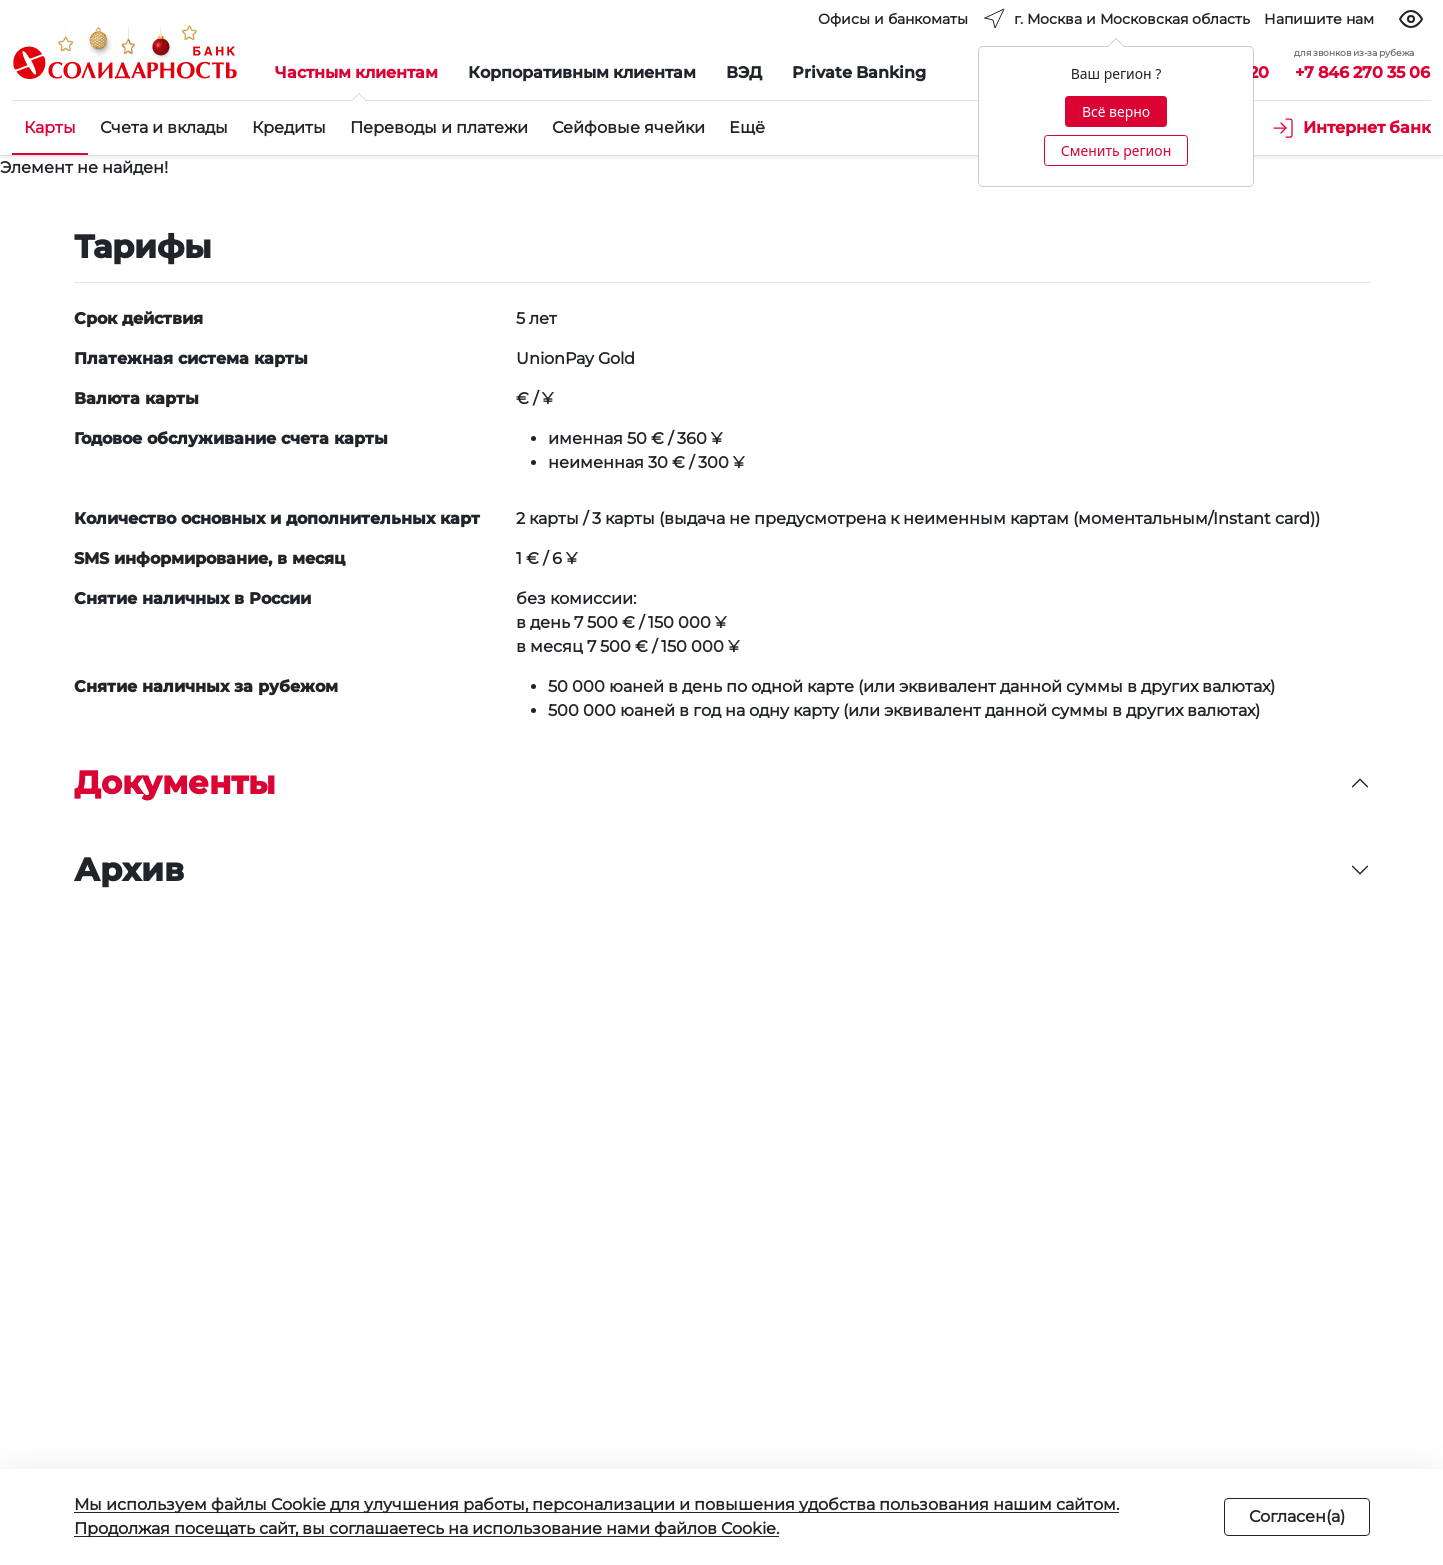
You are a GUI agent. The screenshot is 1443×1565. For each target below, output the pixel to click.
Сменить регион (1116, 150)
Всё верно (1116, 111)
